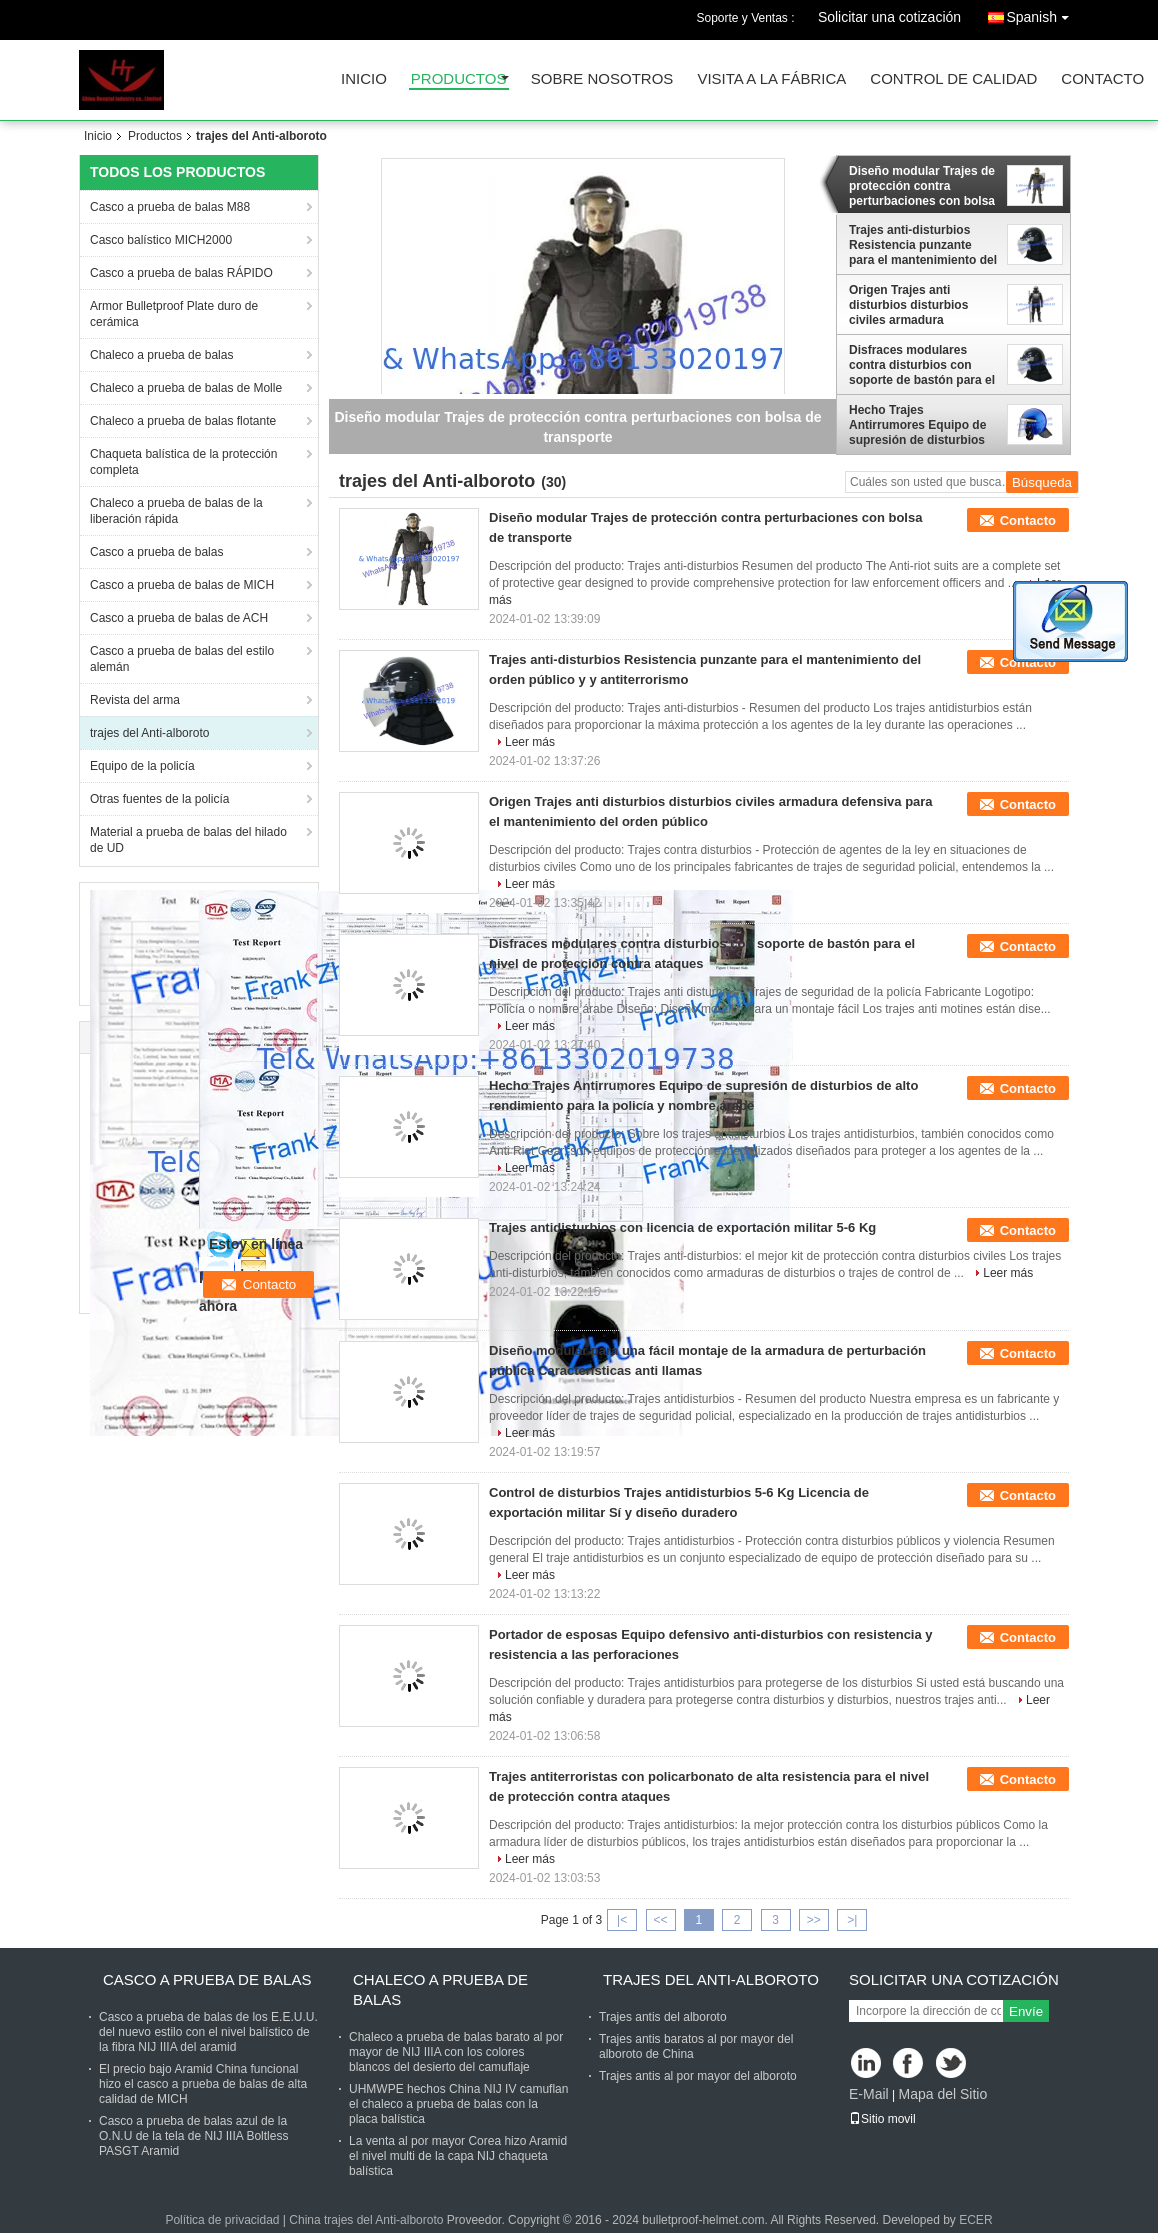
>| (852, 1920)
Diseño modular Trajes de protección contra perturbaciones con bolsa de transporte (922, 186)
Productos (459, 79)
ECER (975, 2220)
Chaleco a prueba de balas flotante (183, 421)
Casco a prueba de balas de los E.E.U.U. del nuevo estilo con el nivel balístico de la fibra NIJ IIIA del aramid (208, 2032)
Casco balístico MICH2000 (161, 240)
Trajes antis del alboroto (663, 2017)
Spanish (1042, 13)
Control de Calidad (953, 79)
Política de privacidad (222, 2220)
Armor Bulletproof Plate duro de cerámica (174, 314)
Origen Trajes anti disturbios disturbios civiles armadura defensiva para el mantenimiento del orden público (920, 305)
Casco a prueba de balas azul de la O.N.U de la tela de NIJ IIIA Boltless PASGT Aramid (193, 2136)
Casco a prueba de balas (156, 552)
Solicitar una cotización (889, 17)
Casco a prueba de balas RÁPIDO (181, 273)
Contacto (1102, 79)
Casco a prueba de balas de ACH (179, 618)
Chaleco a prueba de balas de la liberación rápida (176, 511)
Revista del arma (135, 700)
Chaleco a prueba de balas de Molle (186, 388)
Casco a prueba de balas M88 (170, 207)
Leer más (530, 742)
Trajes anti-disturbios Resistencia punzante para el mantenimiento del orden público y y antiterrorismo (923, 245)
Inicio (364, 79)
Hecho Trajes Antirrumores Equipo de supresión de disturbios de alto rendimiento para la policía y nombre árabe (921, 425)
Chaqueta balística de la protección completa (183, 462)
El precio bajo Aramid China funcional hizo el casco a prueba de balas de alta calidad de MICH (203, 2084)
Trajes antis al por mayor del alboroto (698, 2076)
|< (622, 1920)
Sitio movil (882, 2119)
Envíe (1026, 2011)
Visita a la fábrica (771, 79)
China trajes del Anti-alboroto (366, 2220)
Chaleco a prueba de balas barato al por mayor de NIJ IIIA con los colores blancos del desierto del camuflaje (456, 2052)
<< (660, 1920)
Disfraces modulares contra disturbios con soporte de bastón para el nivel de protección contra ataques (923, 365)
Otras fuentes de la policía (159, 799)
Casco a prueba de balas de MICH (182, 585)
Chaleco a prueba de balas (161, 355)
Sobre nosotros (602, 79)
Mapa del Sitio (942, 2094)
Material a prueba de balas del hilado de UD (188, 840)
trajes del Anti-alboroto (149, 733)
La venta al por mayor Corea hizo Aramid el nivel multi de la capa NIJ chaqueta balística (458, 2156)
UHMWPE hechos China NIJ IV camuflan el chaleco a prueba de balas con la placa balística (458, 2104)
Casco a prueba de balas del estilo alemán (182, 659)
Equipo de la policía (142, 766)
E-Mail (869, 2094)
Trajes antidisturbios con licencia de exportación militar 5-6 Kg (682, 1227)
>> (814, 1920)
